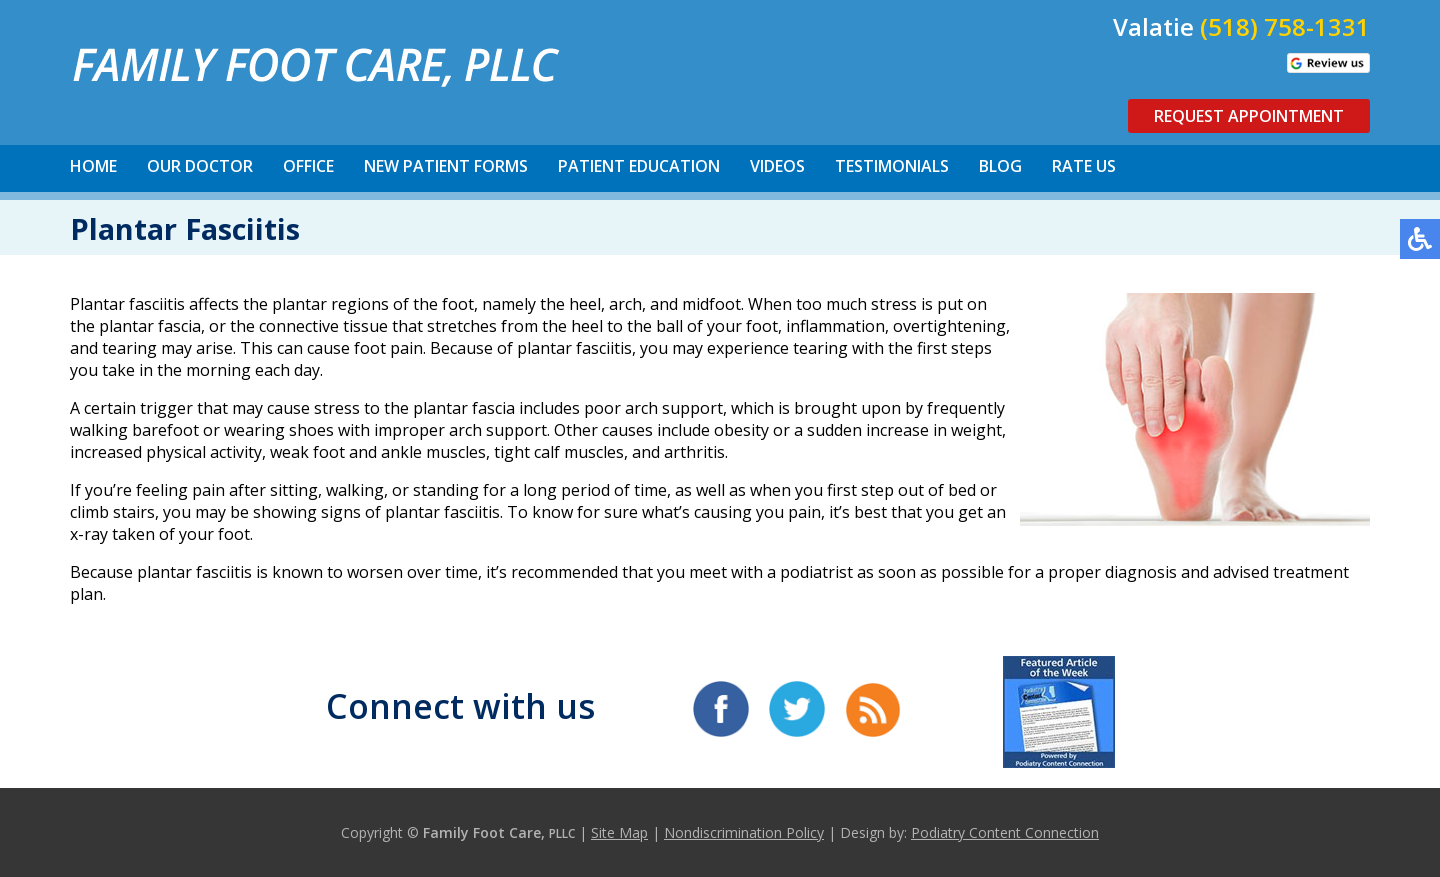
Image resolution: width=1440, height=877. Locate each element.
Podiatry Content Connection (1005, 832)
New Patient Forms (446, 166)
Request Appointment (1249, 116)
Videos (777, 166)
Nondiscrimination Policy (744, 832)
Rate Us (1084, 166)
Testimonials (892, 166)
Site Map (619, 832)
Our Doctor (200, 166)
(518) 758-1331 (1285, 26)
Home (93, 166)
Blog (1000, 166)
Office (308, 166)
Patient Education (639, 166)
